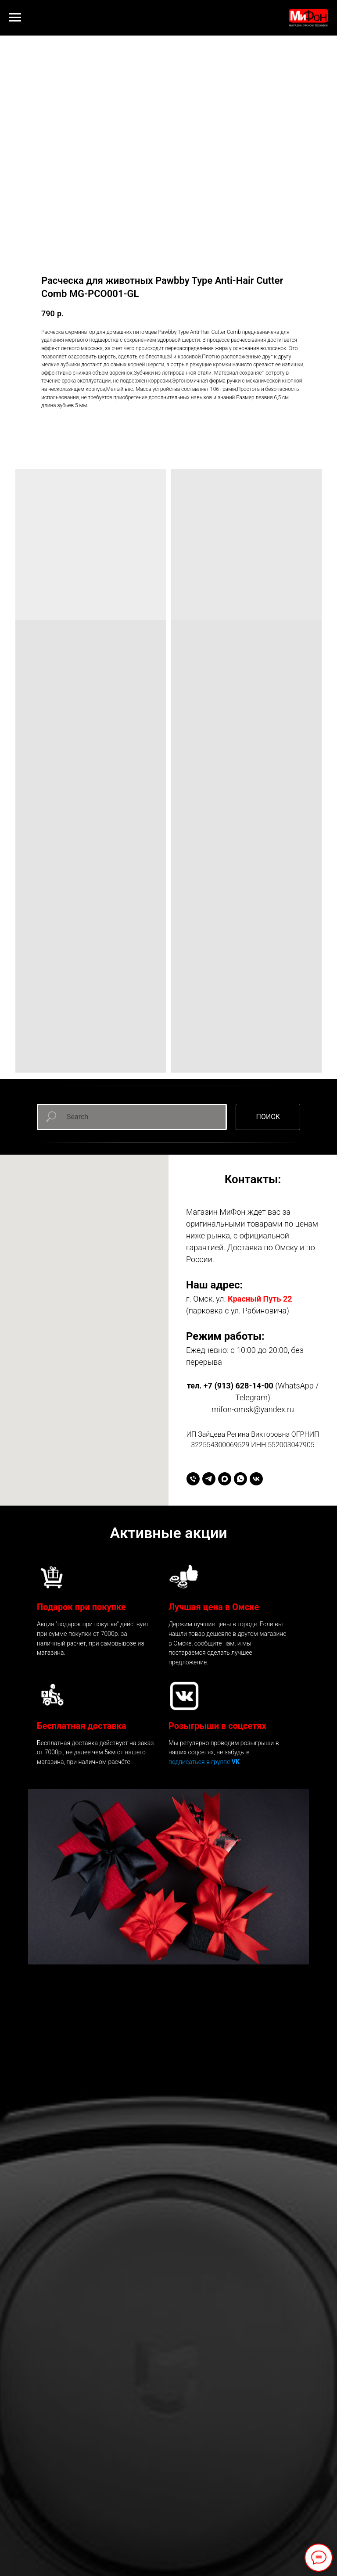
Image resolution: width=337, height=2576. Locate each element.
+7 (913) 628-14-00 (238, 1385)
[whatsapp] (240, 1478)
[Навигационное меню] (15, 17)
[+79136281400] (193, 1478)
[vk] (256, 1478)
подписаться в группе (200, 1761)
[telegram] (208, 1478)
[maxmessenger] (224, 1478)
